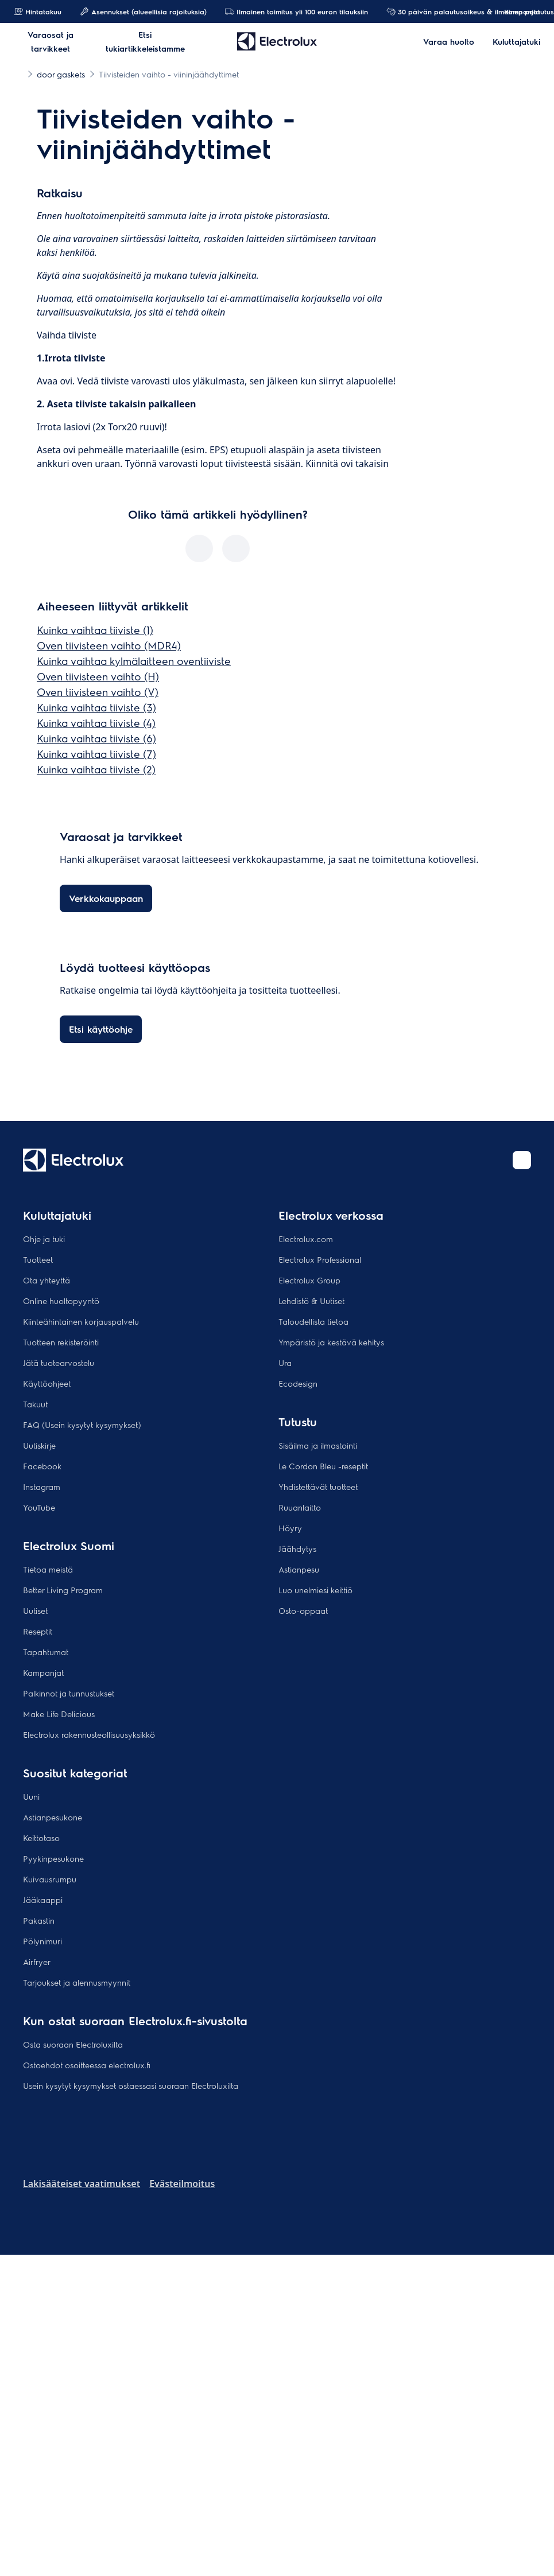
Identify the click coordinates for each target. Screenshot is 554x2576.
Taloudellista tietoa (313, 1321)
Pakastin (39, 1920)
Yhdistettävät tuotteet (318, 1486)
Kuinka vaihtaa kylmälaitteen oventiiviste (134, 660)
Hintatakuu (37, 11)
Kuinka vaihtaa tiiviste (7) (96, 753)
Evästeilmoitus (182, 2183)
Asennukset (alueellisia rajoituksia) (143, 11)
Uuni (31, 1796)
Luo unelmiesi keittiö (315, 1590)
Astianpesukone (52, 1817)
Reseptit (37, 1631)
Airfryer (37, 1961)
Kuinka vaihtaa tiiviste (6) (96, 738)
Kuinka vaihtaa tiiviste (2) (96, 769)
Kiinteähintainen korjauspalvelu (81, 1321)
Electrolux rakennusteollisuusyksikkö (89, 1734)
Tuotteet (38, 1259)
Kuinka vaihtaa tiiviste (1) (95, 629)
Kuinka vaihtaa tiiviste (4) (96, 722)
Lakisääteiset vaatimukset (81, 2183)
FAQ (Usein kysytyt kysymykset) (82, 1424)
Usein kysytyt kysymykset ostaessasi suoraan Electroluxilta (130, 2085)
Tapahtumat (45, 1652)
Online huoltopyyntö (61, 1300)
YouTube (39, 1507)
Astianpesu (298, 1569)
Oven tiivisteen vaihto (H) (98, 676)
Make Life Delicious (59, 1714)
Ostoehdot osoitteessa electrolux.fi (86, 2065)
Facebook (42, 1466)
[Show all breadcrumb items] (18, 73)
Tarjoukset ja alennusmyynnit (76, 1982)
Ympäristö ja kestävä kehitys (331, 1342)
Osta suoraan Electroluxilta (73, 2044)
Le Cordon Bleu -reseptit (323, 1466)
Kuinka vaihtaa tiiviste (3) (96, 707)
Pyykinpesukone (53, 1858)
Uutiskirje (39, 1445)
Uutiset (35, 1610)
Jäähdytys (297, 1548)
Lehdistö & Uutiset (311, 1300)
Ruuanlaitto (299, 1507)
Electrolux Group (309, 1280)
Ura (285, 1362)
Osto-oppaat (303, 1610)
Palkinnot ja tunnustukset (68, 1693)
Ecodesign (297, 1383)
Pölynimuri (42, 1941)
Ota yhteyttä (46, 1280)
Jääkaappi (43, 1899)
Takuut (35, 1404)
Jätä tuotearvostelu (58, 1362)
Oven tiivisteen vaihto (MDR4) (109, 645)
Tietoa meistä (48, 1569)
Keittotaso (41, 1837)
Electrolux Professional (319, 1259)
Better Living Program (63, 1590)
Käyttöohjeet (47, 1383)
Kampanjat (516, 11)
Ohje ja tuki (44, 1238)
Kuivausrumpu (49, 1879)
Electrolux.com (305, 1238)
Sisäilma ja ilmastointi (317, 1445)
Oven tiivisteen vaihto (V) (97, 691)
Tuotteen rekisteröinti (61, 1342)
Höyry (290, 1528)
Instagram (41, 1486)
